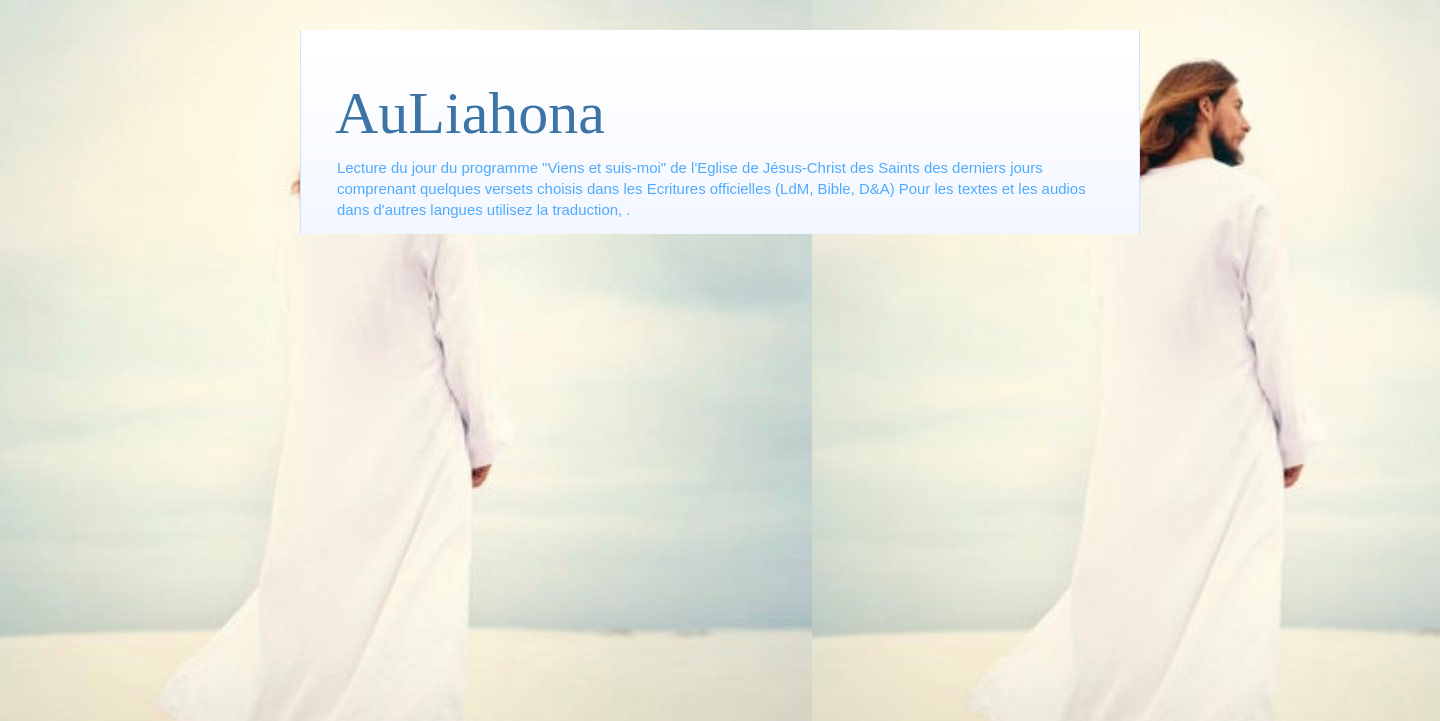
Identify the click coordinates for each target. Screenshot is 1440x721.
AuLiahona (470, 113)
